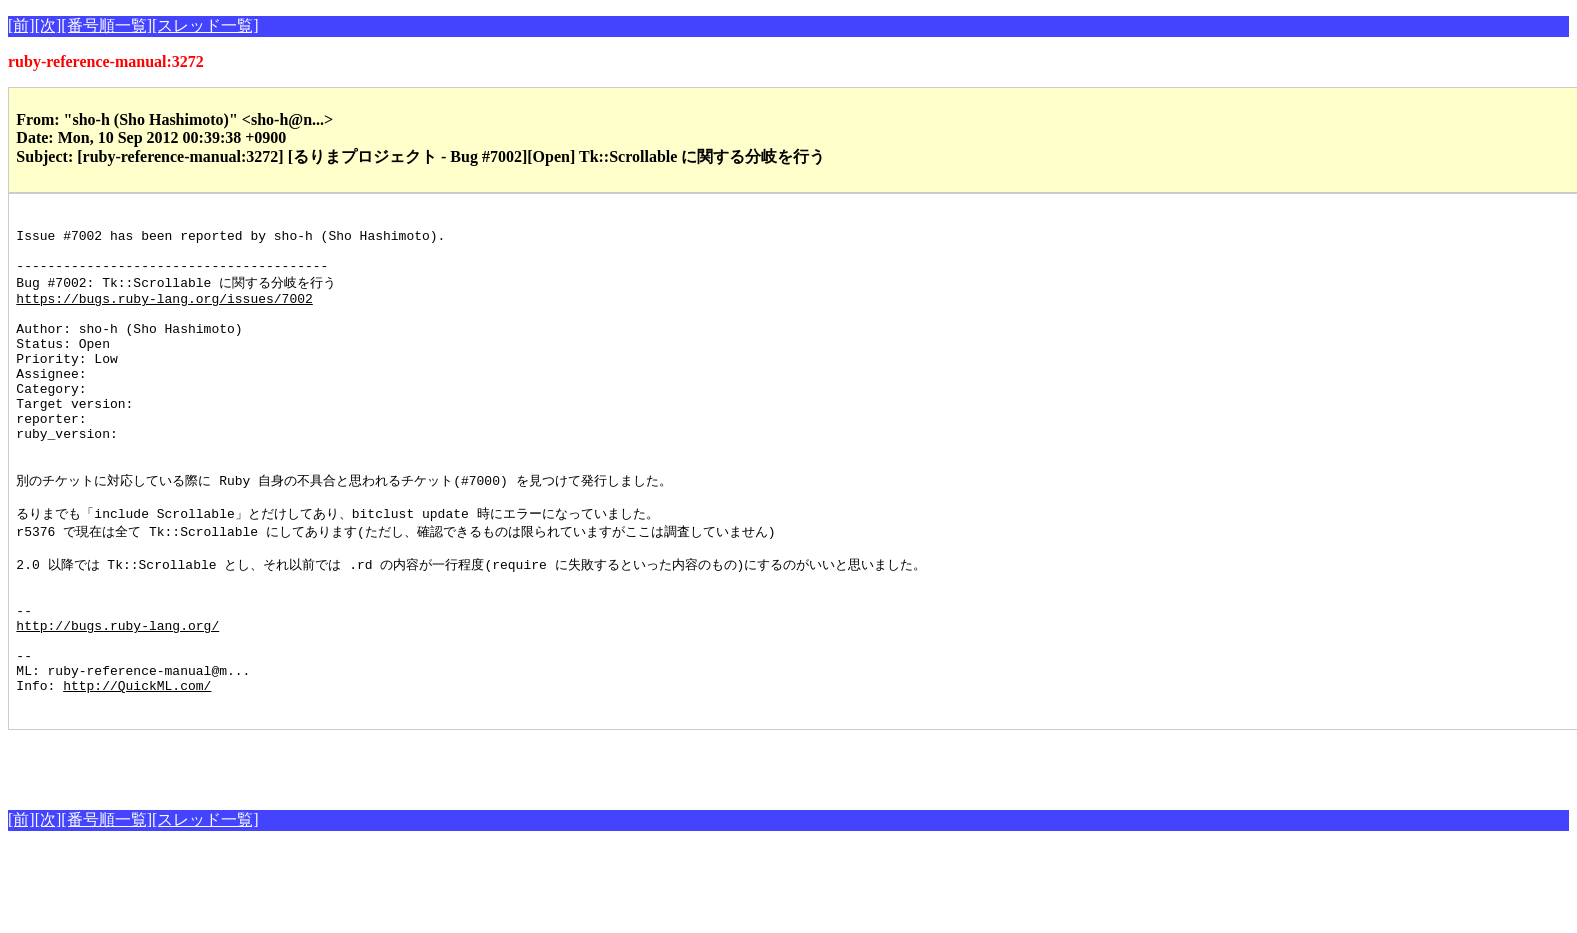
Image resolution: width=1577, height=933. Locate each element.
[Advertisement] (242, 846)
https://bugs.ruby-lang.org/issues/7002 (164, 314)
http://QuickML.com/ (137, 768)
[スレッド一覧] (205, 25)
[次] (48, 25)
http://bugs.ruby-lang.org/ (117, 696)
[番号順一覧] (106, 25)
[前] (21, 25)
